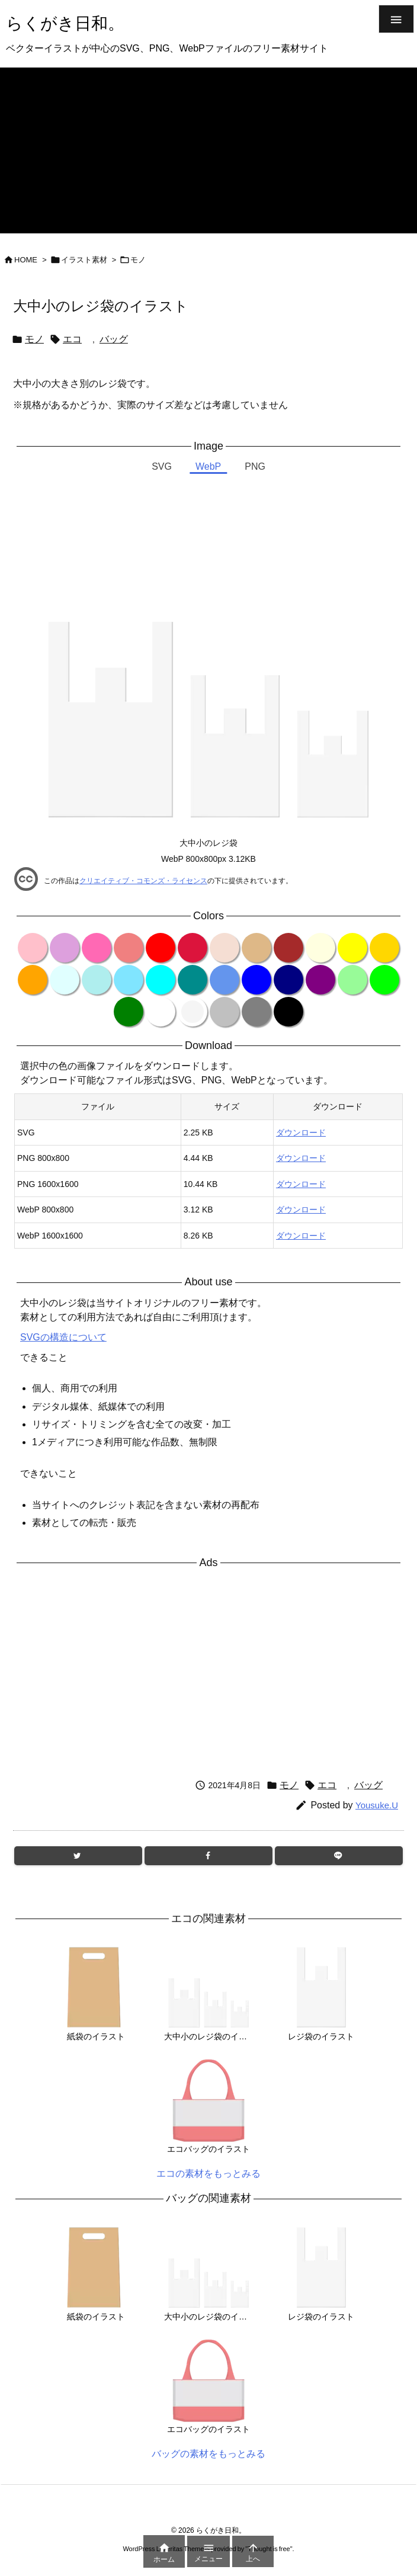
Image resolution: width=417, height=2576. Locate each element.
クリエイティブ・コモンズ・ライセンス (143, 881)
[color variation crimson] (192, 948)
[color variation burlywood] (256, 948)
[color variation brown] (288, 948)
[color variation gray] (256, 1011)
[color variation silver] (224, 1011)
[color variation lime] (384, 980)
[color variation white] (160, 1011)
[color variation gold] (384, 948)
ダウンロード (301, 1132)
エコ (72, 339)
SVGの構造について (63, 1337)
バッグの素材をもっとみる (208, 2454)
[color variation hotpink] (96, 948)
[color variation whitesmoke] (192, 1011)
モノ (138, 259)
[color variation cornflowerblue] (224, 980)
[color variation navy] (288, 980)
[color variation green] (128, 1011)
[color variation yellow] (352, 948)
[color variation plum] (64, 948)
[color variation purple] (320, 980)
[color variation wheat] (224, 948)
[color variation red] (160, 948)
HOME (25, 259)
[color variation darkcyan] (192, 980)
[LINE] (339, 1855)
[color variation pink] (32, 948)
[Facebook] (208, 1855)
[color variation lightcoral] (128, 948)
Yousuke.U (376, 1805)
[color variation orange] (32, 980)
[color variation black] (288, 1011)
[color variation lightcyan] (64, 980)
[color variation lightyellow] (320, 948)
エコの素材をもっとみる (208, 2173)
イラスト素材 (84, 259)
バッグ (114, 339)
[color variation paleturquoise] (96, 980)
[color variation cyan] (160, 980)
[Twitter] (78, 1855)
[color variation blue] (256, 980)
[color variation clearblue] (128, 980)
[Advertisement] (208, 150)
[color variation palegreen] (352, 980)
